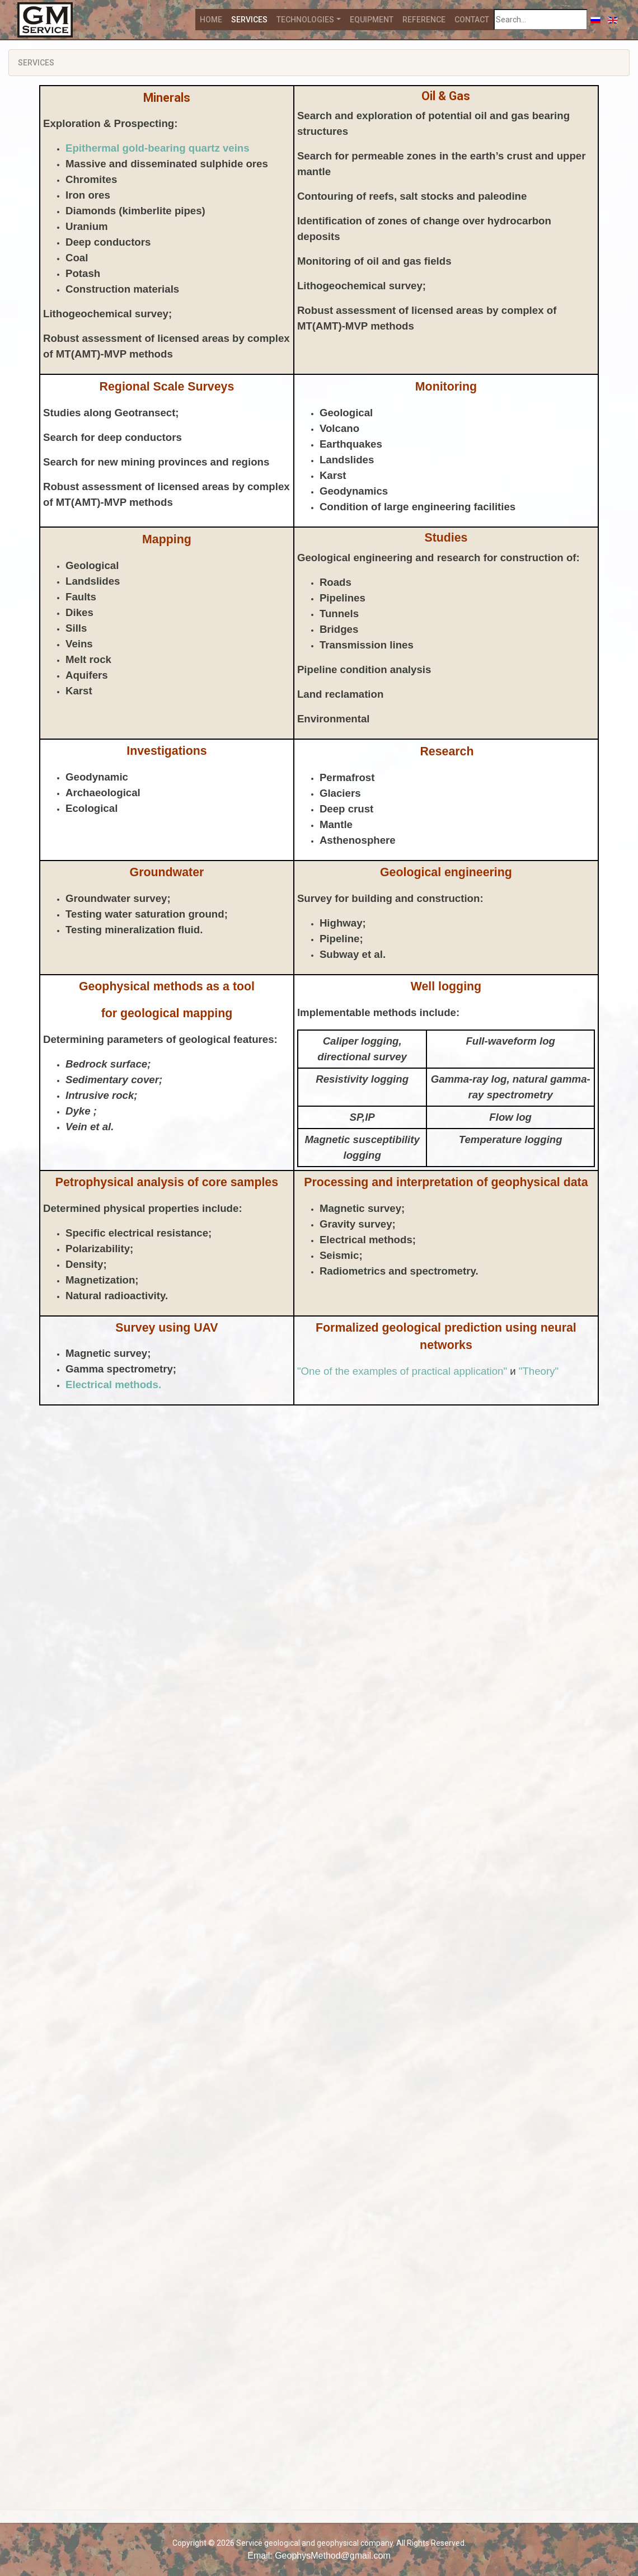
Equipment (371, 19)
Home (211, 19)
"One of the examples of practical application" (403, 1371)
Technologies (305, 19)
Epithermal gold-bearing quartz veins (157, 148)
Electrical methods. (113, 1384)
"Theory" (539, 1371)
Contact (471, 19)
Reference (423, 19)
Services (249, 19)
